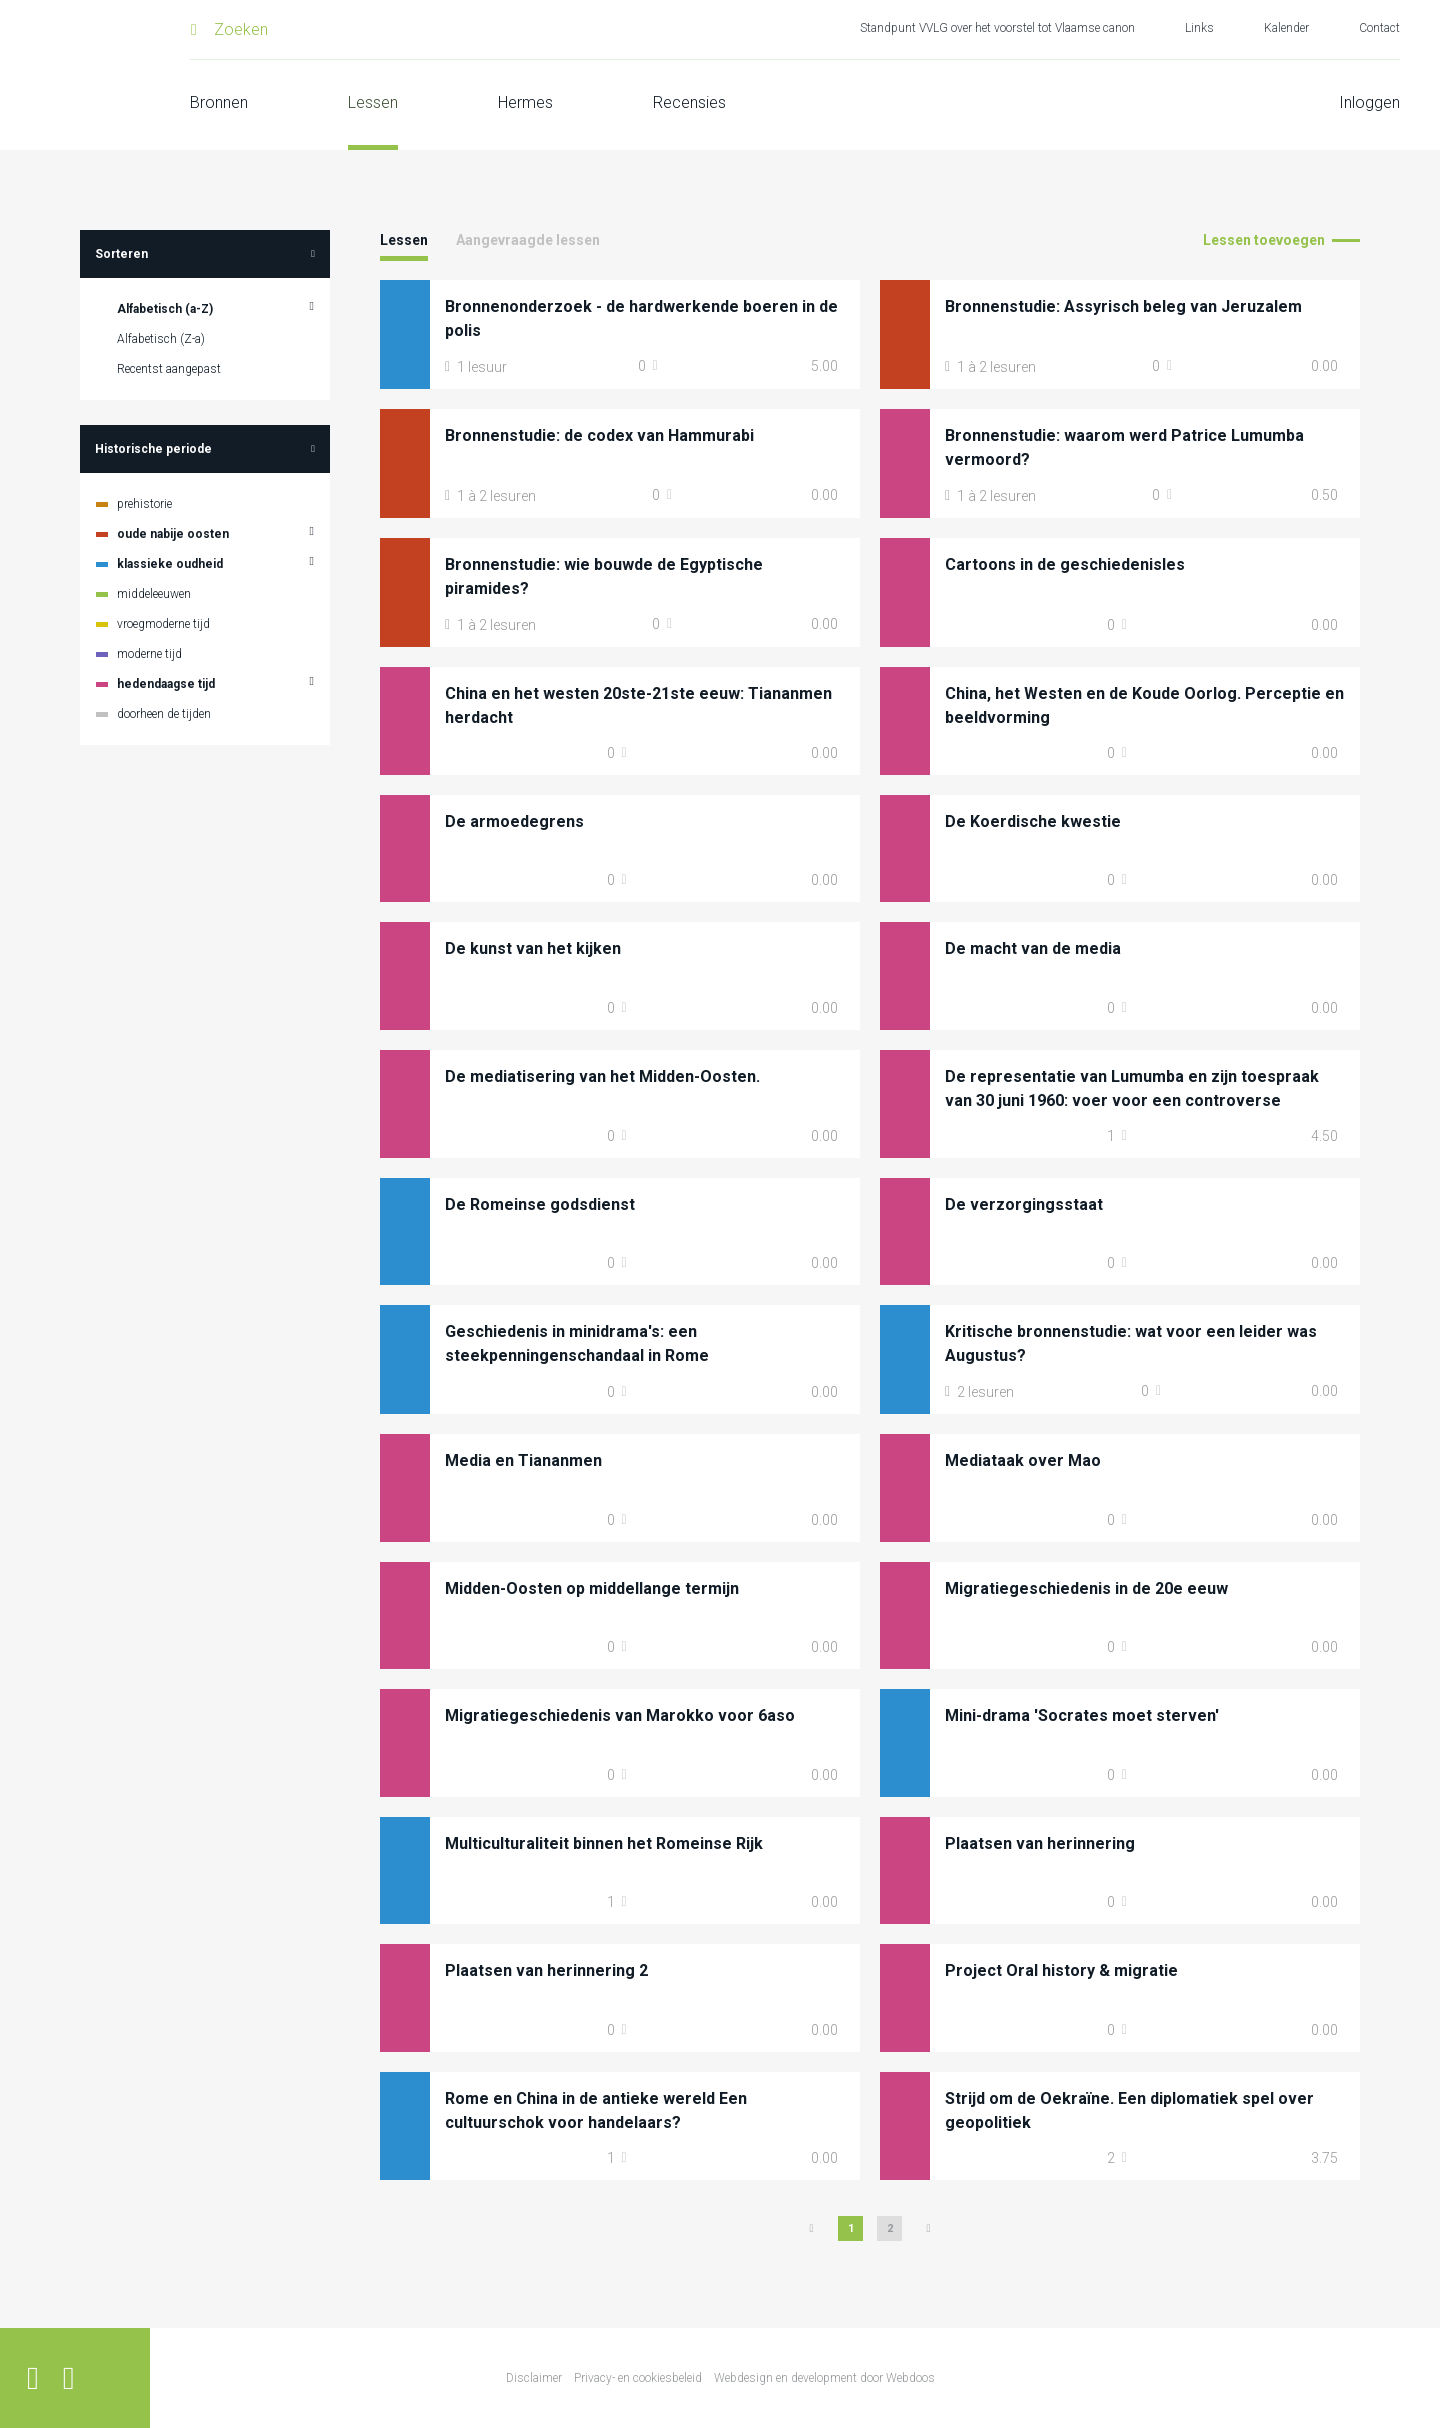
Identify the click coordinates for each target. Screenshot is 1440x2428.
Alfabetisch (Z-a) (161, 339)
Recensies (689, 102)
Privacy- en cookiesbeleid (638, 2378)
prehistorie (144, 504)
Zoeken (241, 29)
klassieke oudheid (170, 564)
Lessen (373, 102)
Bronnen (219, 102)
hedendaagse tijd (166, 684)
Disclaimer (534, 2378)
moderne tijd (149, 654)
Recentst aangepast (169, 369)
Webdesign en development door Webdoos (824, 2378)
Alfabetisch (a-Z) (165, 309)
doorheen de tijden (164, 714)
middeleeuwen (154, 594)
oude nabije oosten (173, 534)
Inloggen (1369, 102)
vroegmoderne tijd (163, 624)
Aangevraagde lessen (528, 240)
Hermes (525, 102)
